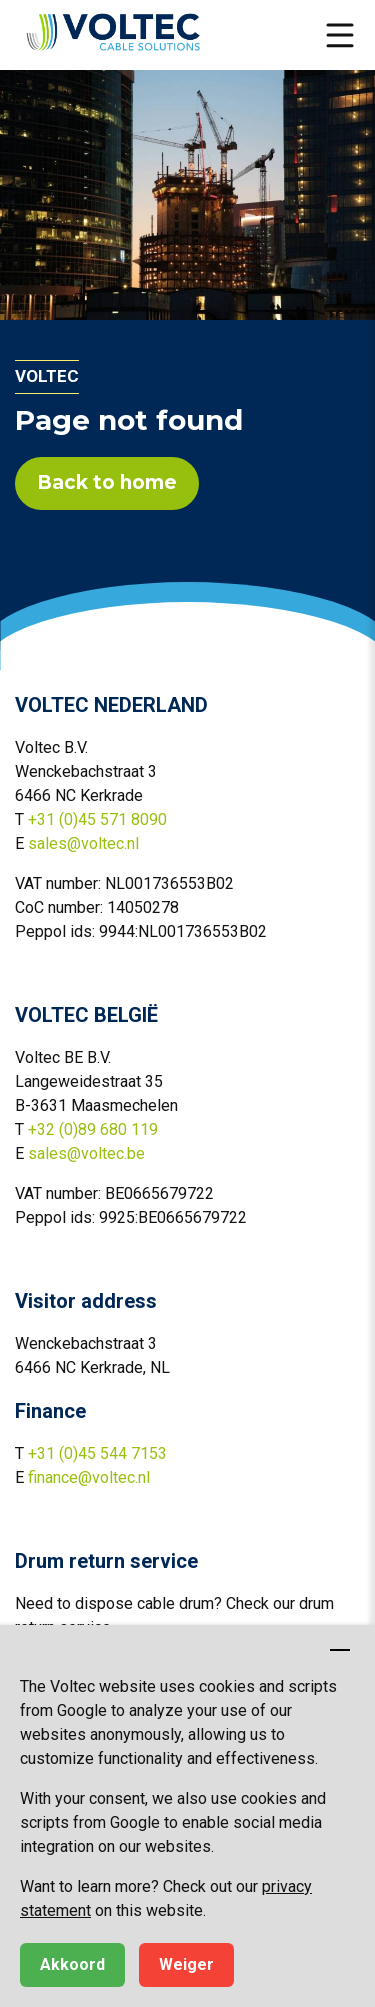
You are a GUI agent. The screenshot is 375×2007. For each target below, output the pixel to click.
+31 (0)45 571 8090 (97, 819)
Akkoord (72, 1964)
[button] (340, 35)
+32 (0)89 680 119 (93, 1129)
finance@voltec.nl (89, 1477)
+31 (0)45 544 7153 (97, 1453)
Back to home (107, 482)
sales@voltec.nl (83, 843)
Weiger (186, 1964)
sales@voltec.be (86, 1153)
